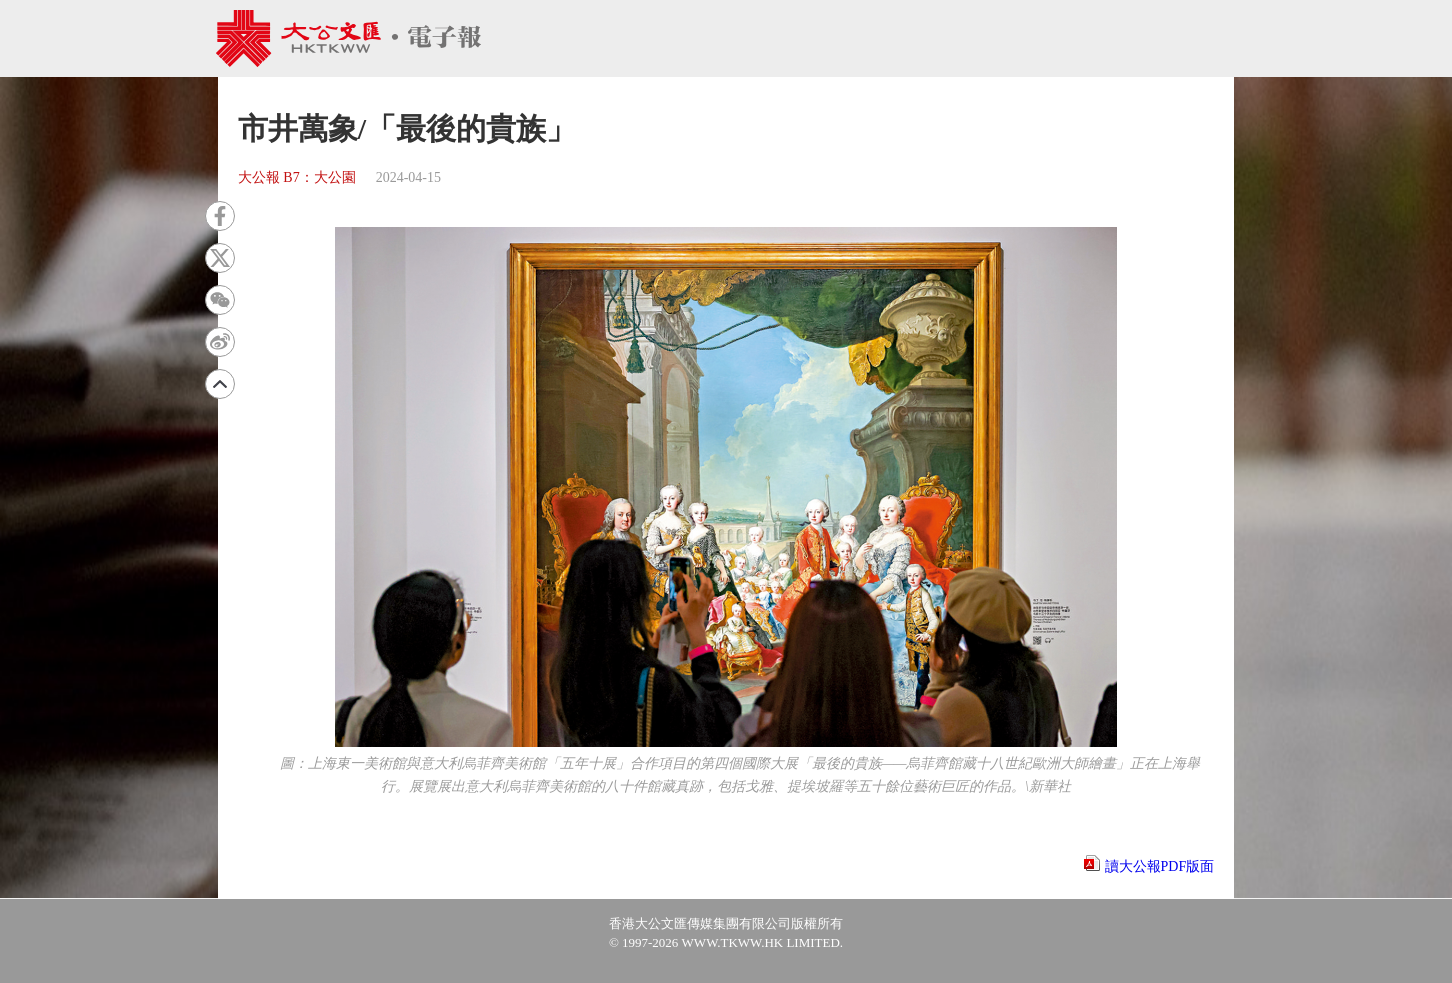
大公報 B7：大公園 (297, 177)
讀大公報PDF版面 (1160, 866)
